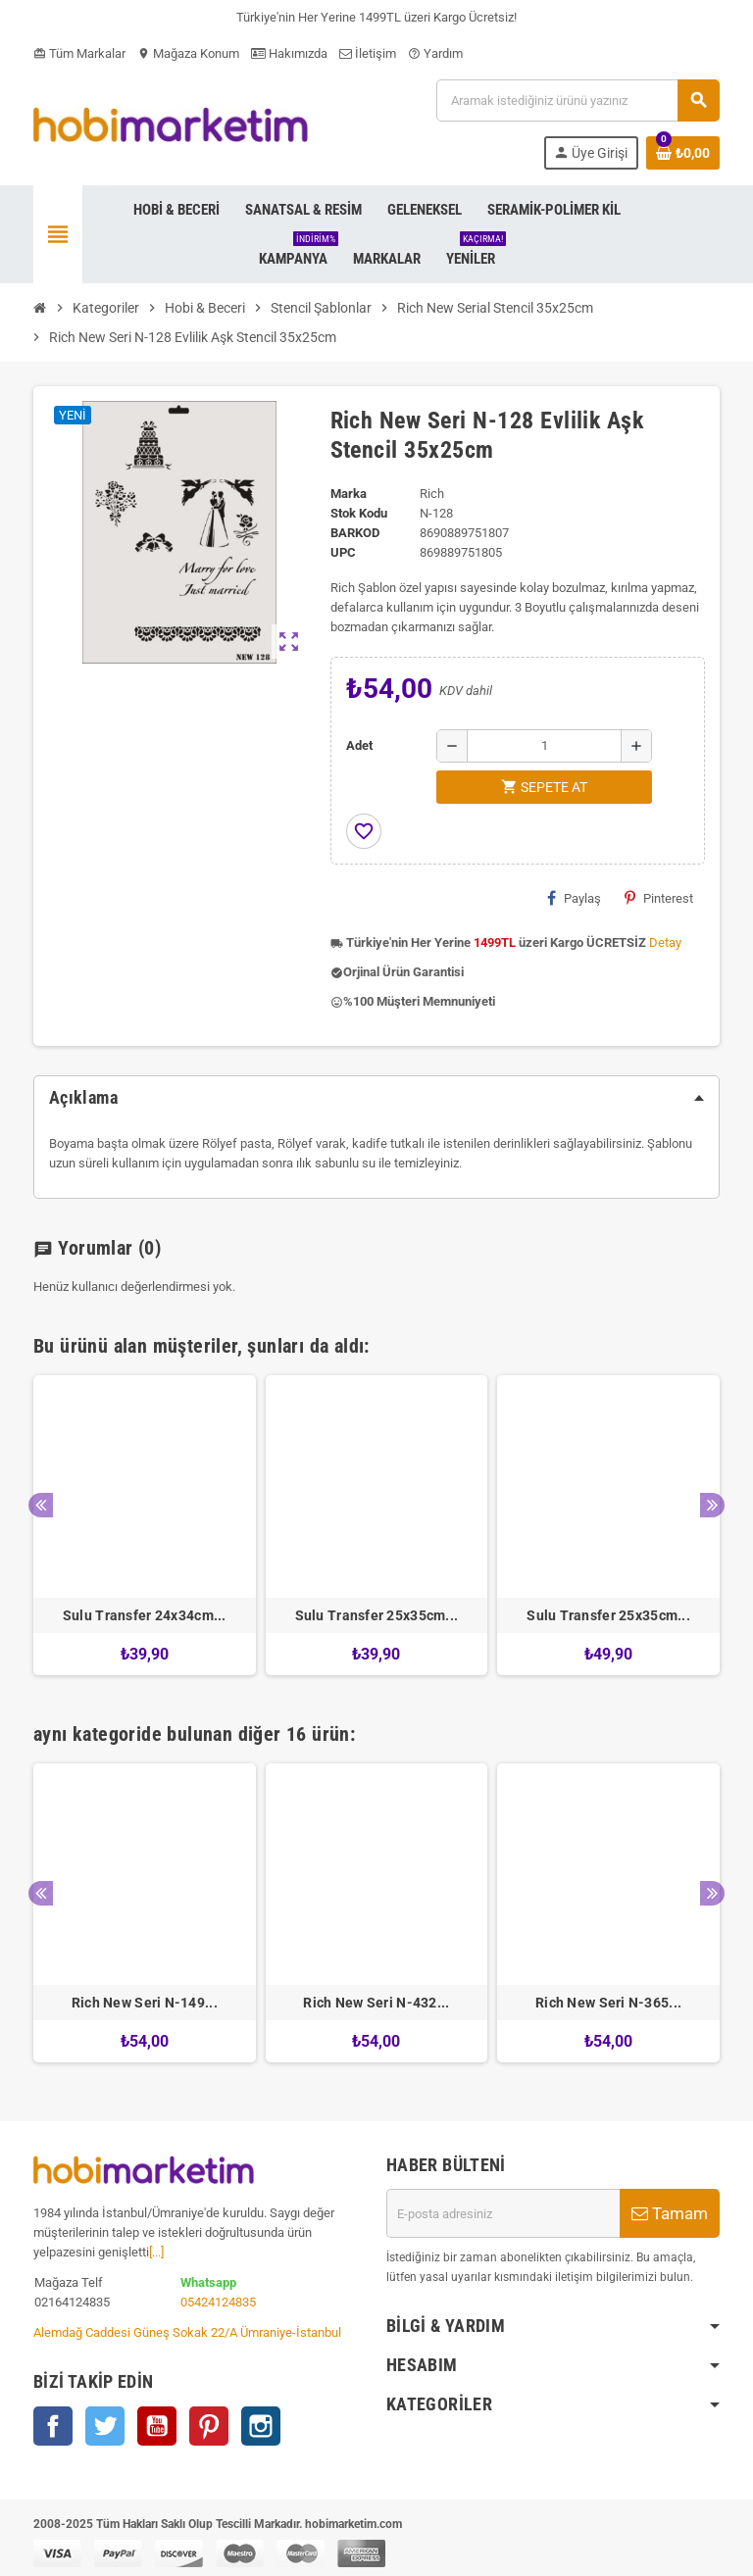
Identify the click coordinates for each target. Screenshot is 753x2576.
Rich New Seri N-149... (145, 2002)
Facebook (53, 2426)
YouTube (156, 2426)
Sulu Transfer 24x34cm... (144, 1615)
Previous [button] (40, 1505)
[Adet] (544, 746)
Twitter (105, 2426)
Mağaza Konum (188, 53)
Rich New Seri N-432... (376, 2002)
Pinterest (659, 898)
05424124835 (218, 2302)
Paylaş (574, 898)
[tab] (376, 1097)
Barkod (354, 532)
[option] (144, 1525)
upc (343, 552)
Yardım (435, 53)
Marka (348, 493)
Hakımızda (289, 53)
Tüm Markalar (79, 53)
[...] (156, 2252)
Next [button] (712, 1505)
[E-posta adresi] (503, 2213)
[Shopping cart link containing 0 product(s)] (683, 153)
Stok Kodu (358, 513)
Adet (359, 745)
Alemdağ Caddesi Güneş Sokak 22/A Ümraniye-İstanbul (187, 2332)
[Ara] (577, 100)
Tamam (669, 2213)
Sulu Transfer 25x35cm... (377, 1615)
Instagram (260, 2426)
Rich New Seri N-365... (608, 2002)
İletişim (367, 53)
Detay (665, 942)
